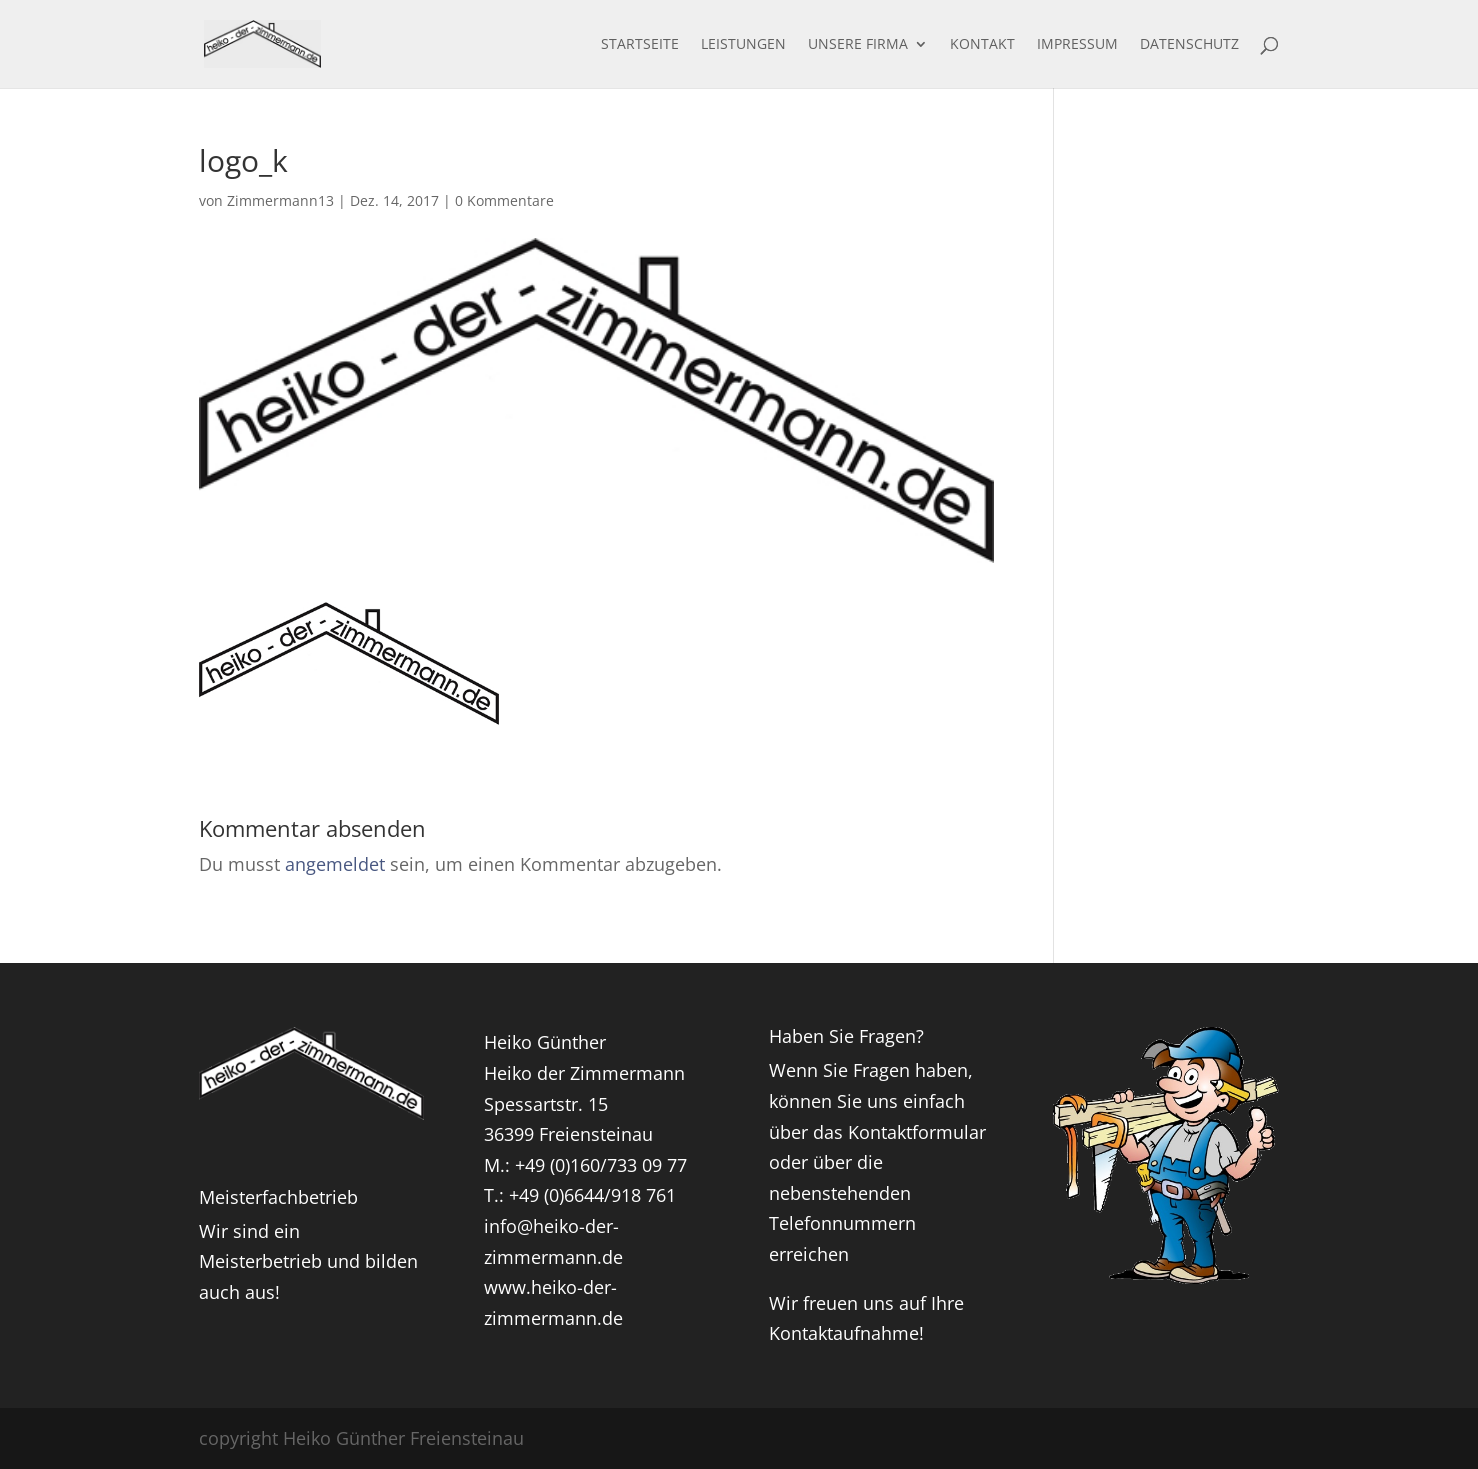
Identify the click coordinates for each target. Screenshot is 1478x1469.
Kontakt (982, 45)
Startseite (640, 45)
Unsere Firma (858, 45)
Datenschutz (1189, 45)
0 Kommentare (504, 200)
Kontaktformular (917, 1132)
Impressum (1077, 45)
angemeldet (335, 864)
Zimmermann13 (280, 200)
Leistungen (743, 45)
